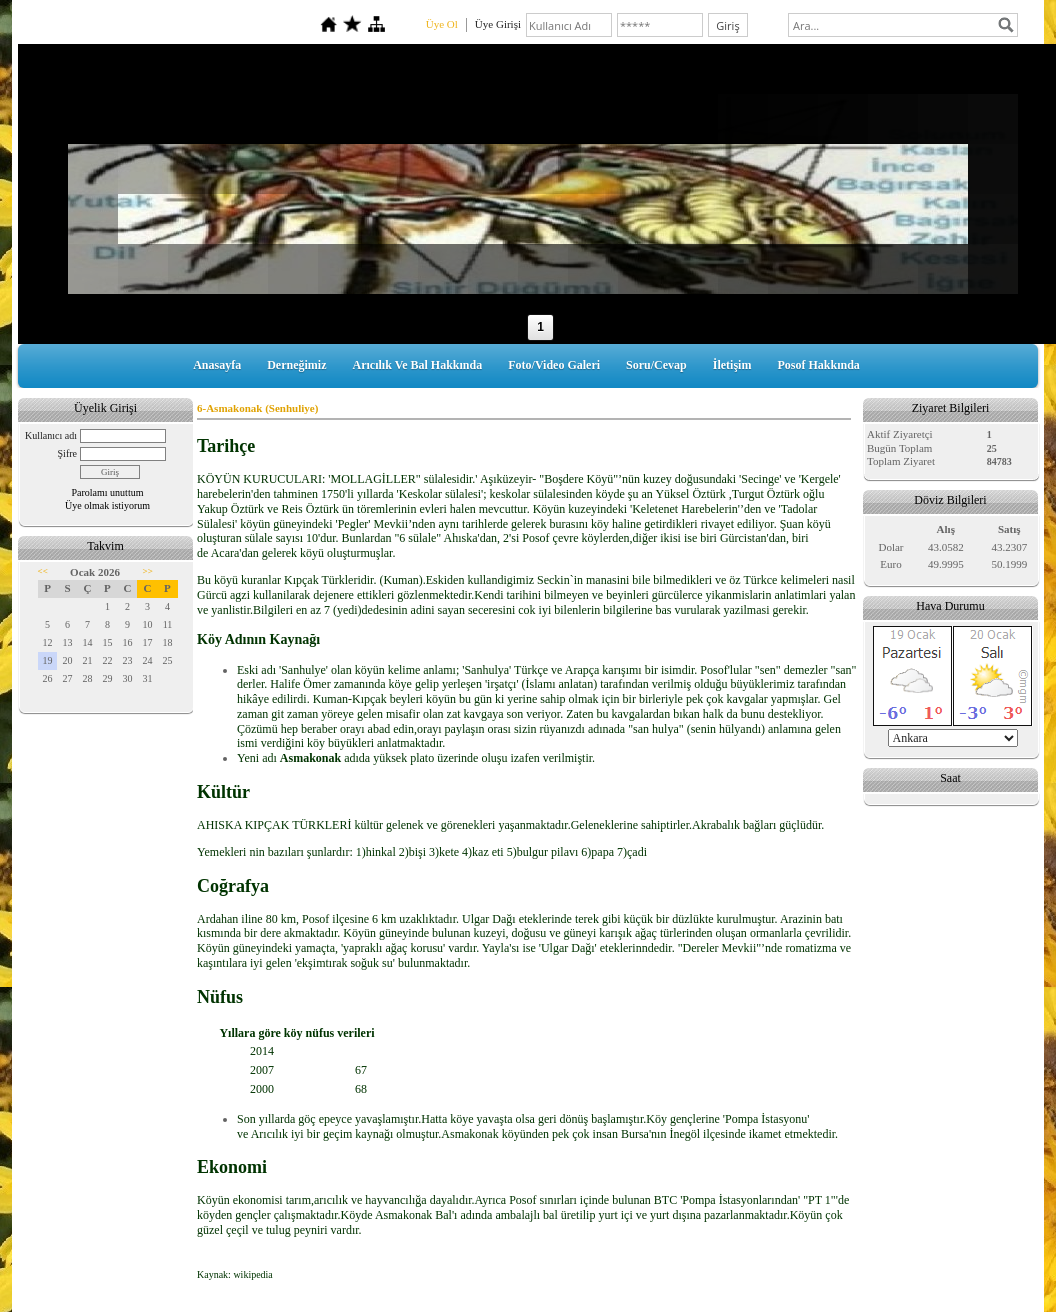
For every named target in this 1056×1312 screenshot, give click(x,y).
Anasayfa (217, 365)
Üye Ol (442, 24)
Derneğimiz (296, 365)
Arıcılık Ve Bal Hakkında (418, 365)
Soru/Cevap (656, 365)
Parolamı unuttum (108, 492)
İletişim (732, 365)
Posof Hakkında (818, 365)
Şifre (67, 453)
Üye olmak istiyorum (107, 505)
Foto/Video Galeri (554, 365)
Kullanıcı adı (51, 435)
